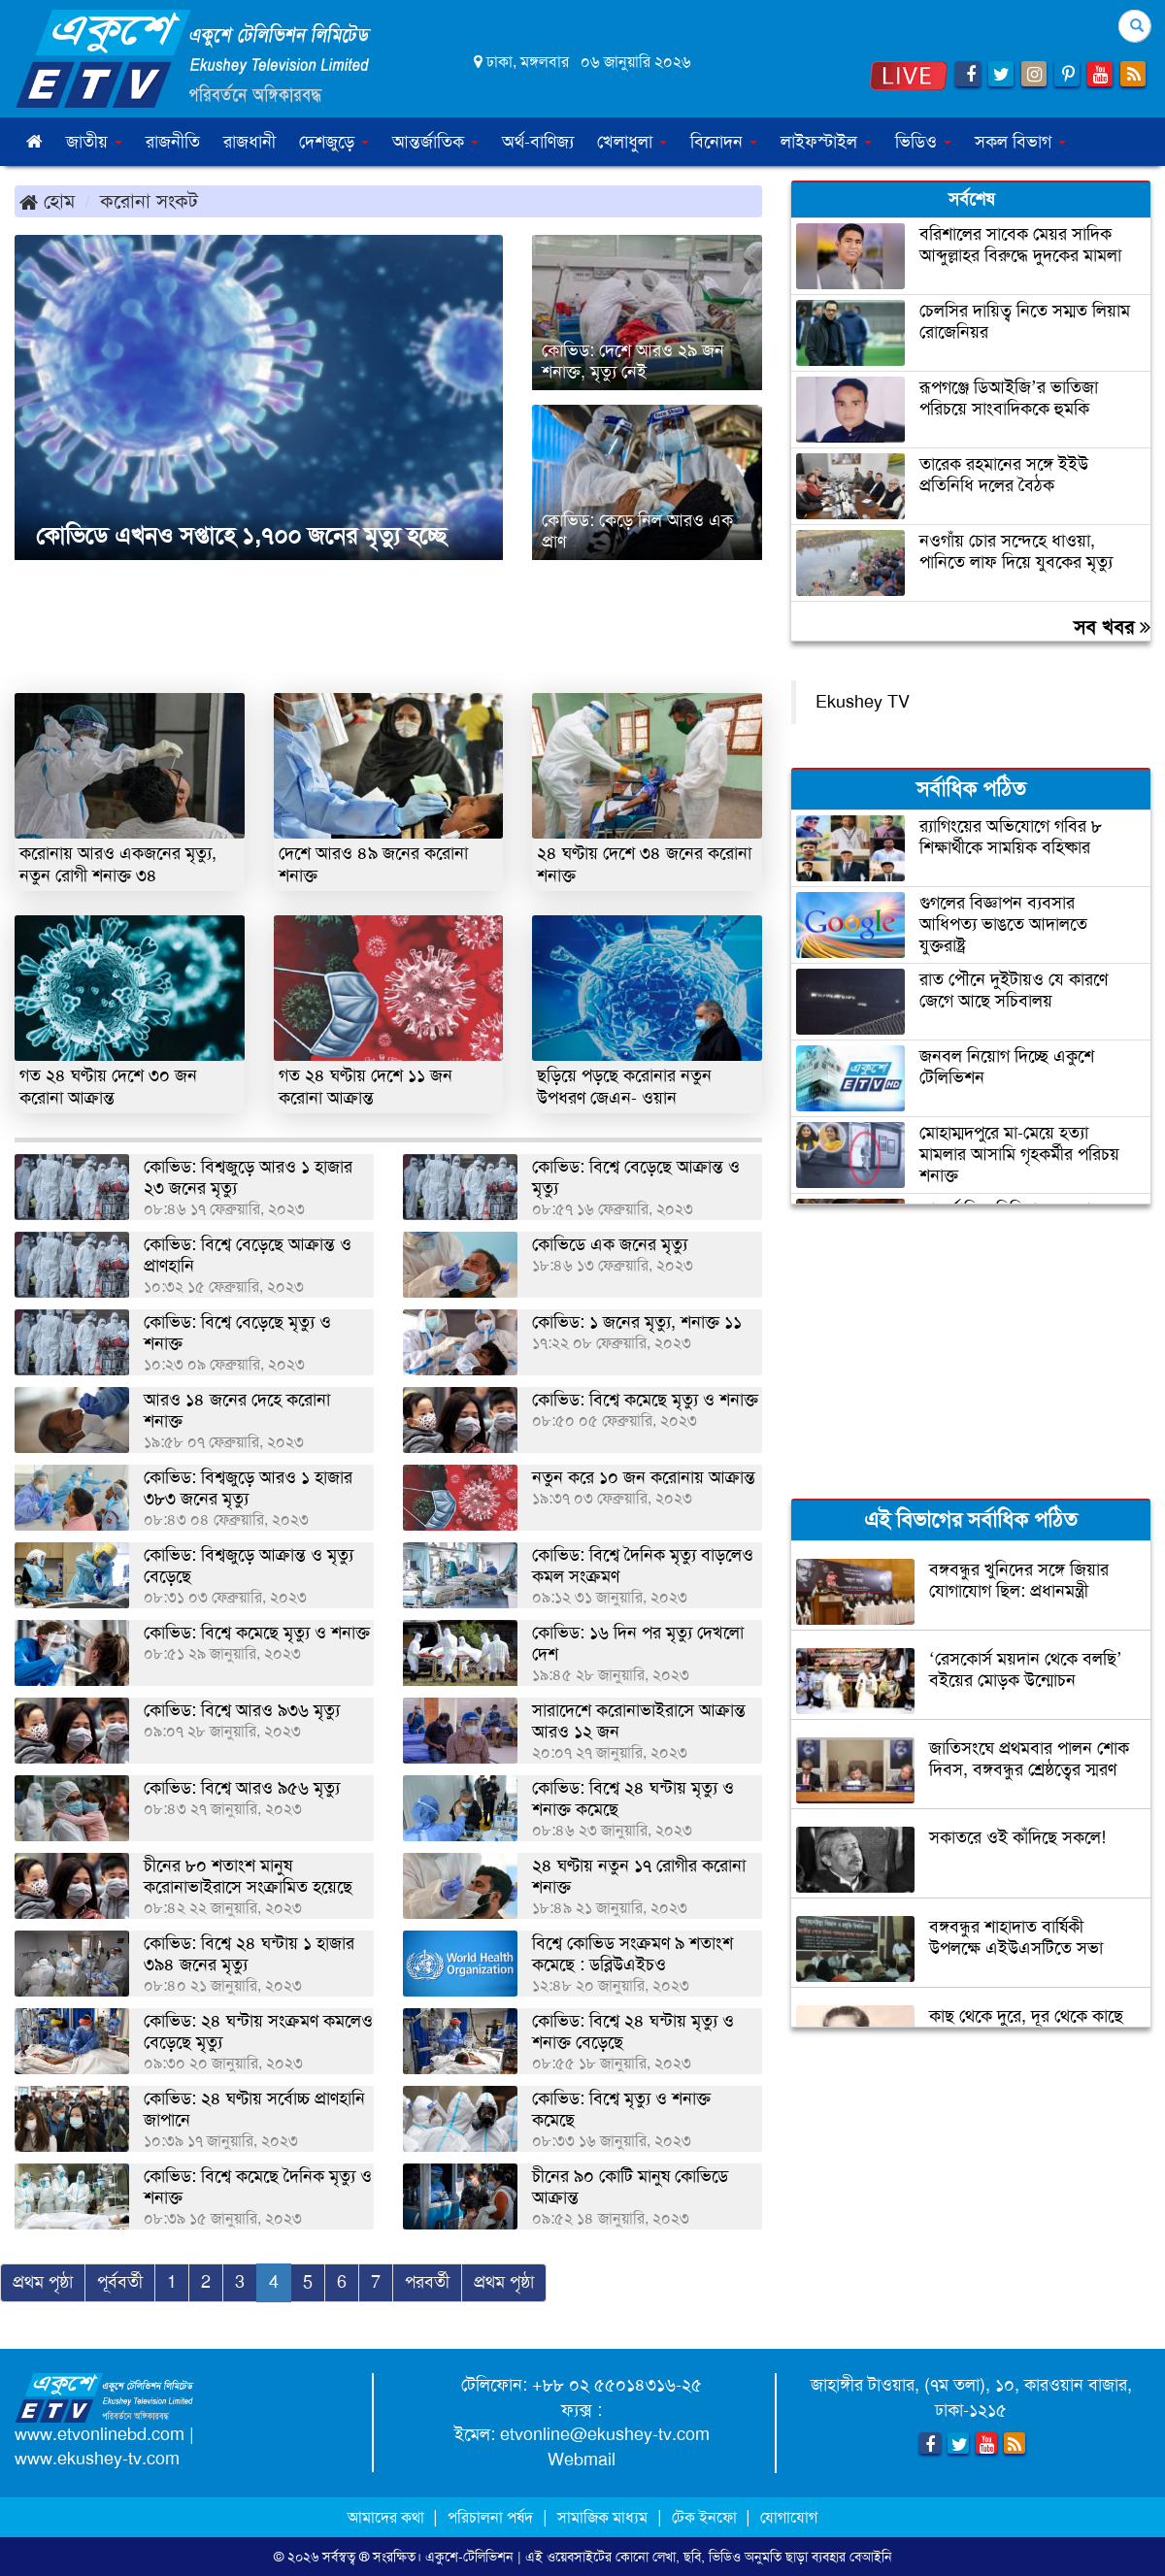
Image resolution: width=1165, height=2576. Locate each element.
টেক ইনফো (706, 2517)
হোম (47, 201)
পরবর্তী (427, 2282)
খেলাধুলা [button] (632, 141)
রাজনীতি (173, 141)
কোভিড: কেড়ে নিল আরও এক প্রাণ (637, 531)
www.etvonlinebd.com (99, 2434)
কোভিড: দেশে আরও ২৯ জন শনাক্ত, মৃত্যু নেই (633, 361)
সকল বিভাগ (1020, 141)
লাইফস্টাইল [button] (826, 141)
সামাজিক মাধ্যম (602, 2517)
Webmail (582, 2459)
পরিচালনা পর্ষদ (490, 2517)
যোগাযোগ (788, 2517)
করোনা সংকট (149, 201)
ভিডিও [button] (923, 141)
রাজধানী (249, 141)
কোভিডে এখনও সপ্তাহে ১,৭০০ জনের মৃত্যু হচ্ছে (238, 535)
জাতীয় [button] (94, 141)
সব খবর (1112, 627)
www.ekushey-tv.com (97, 2458)
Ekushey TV (863, 701)
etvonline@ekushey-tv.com (605, 2434)
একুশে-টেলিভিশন (469, 2556)
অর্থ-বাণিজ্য (538, 141)
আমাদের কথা (388, 2517)
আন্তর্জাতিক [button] (435, 141)
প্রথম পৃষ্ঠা (43, 2282)
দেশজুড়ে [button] (334, 141)
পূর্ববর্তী (120, 2282)
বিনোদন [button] (723, 141)
